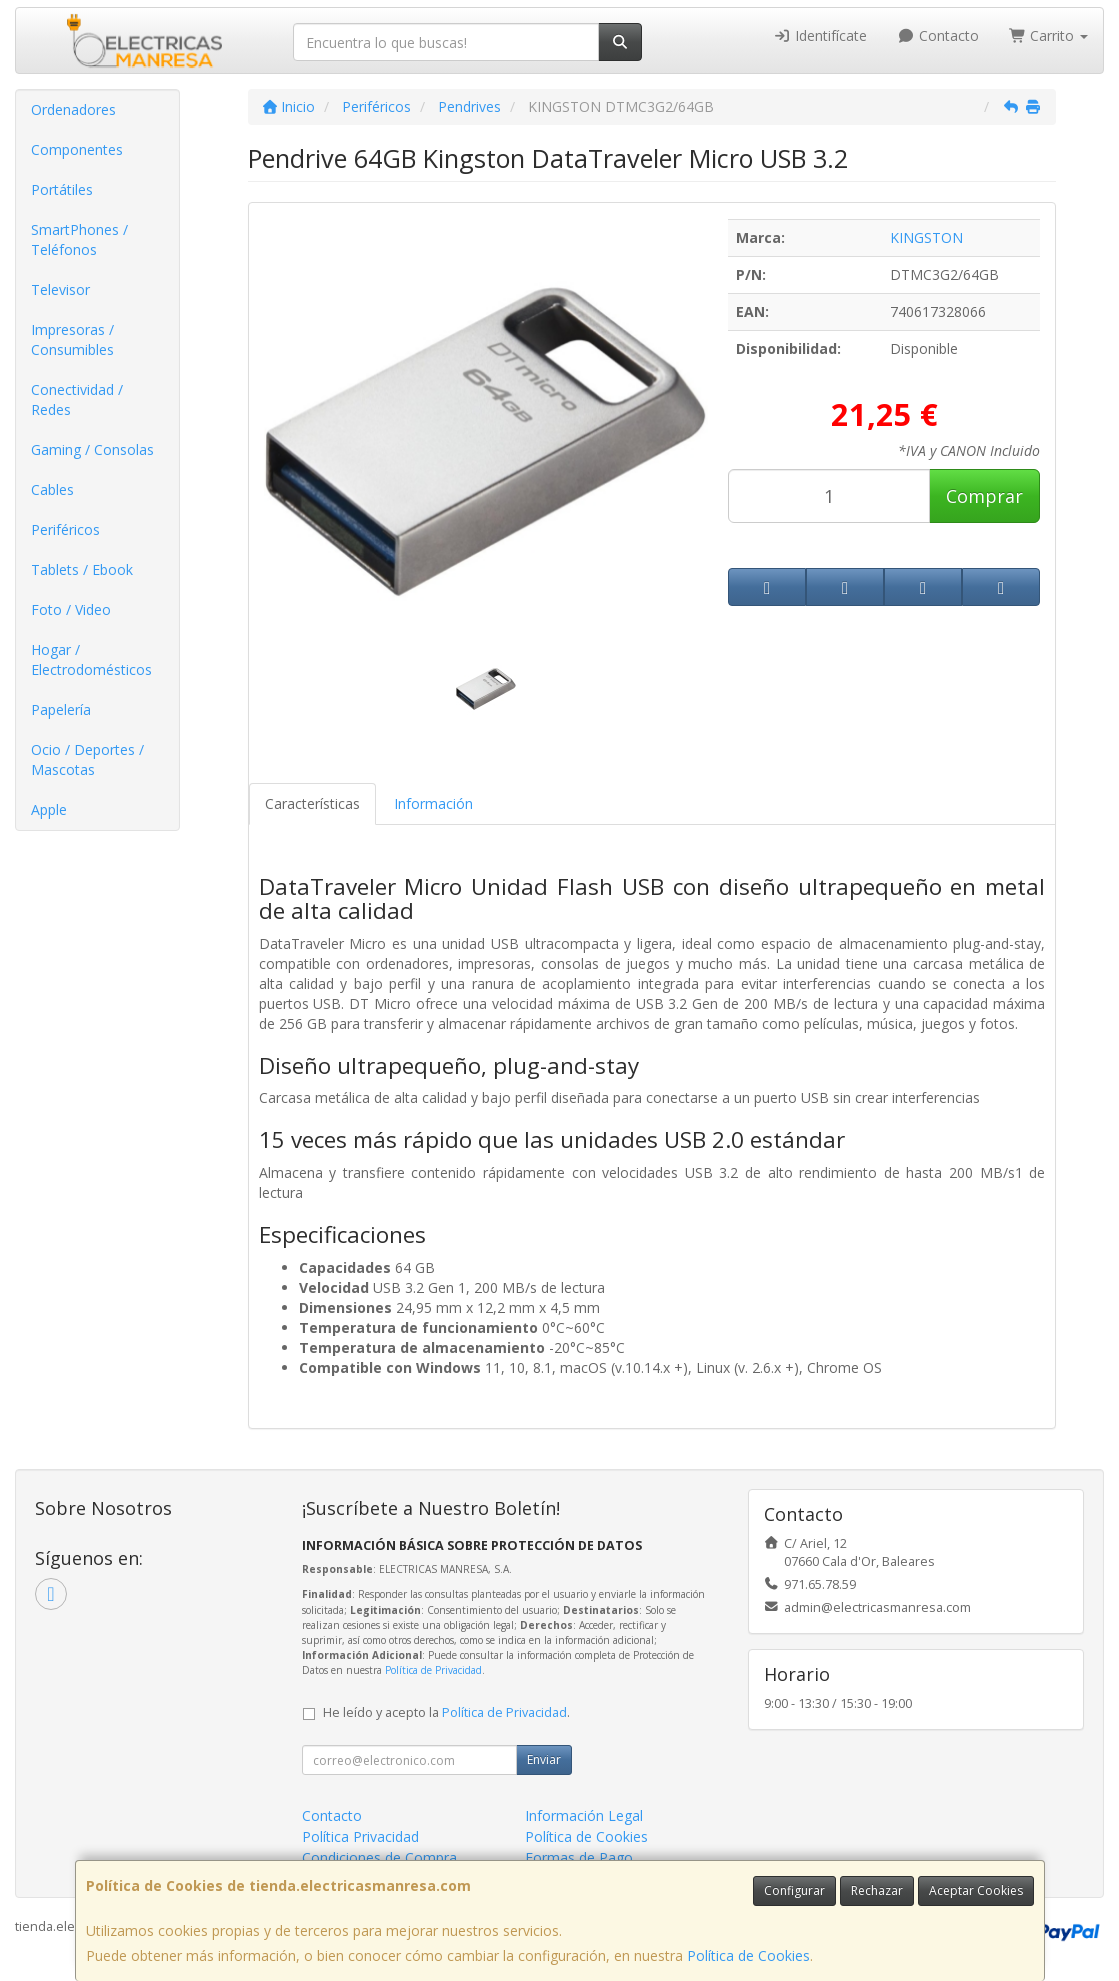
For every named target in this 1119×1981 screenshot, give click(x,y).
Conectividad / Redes (77, 399)
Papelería (61, 709)
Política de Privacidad (433, 1670)
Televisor (60, 289)
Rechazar (877, 1890)
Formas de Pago (579, 1857)
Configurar (794, 1890)
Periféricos (65, 529)
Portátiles (62, 189)
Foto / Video (71, 609)
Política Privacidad (360, 1836)
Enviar (544, 1759)
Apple (49, 809)
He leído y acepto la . (446, 1712)
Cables (52, 489)
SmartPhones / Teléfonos (79, 239)
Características (312, 803)
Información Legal (584, 1815)
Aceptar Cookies (976, 1890)
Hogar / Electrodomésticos (91, 659)
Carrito (1049, 35)
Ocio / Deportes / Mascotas (87, 759)
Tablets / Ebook (82, 569)
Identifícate (821, 35)
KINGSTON (926, 237)
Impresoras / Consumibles (72, 339)
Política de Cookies (748, 1955)
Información (433, 803)
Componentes (77, 149)
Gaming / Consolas (92, 449)
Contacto (938, 35)
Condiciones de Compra (379, 1857)
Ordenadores (73, 109)
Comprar (984, 496)
